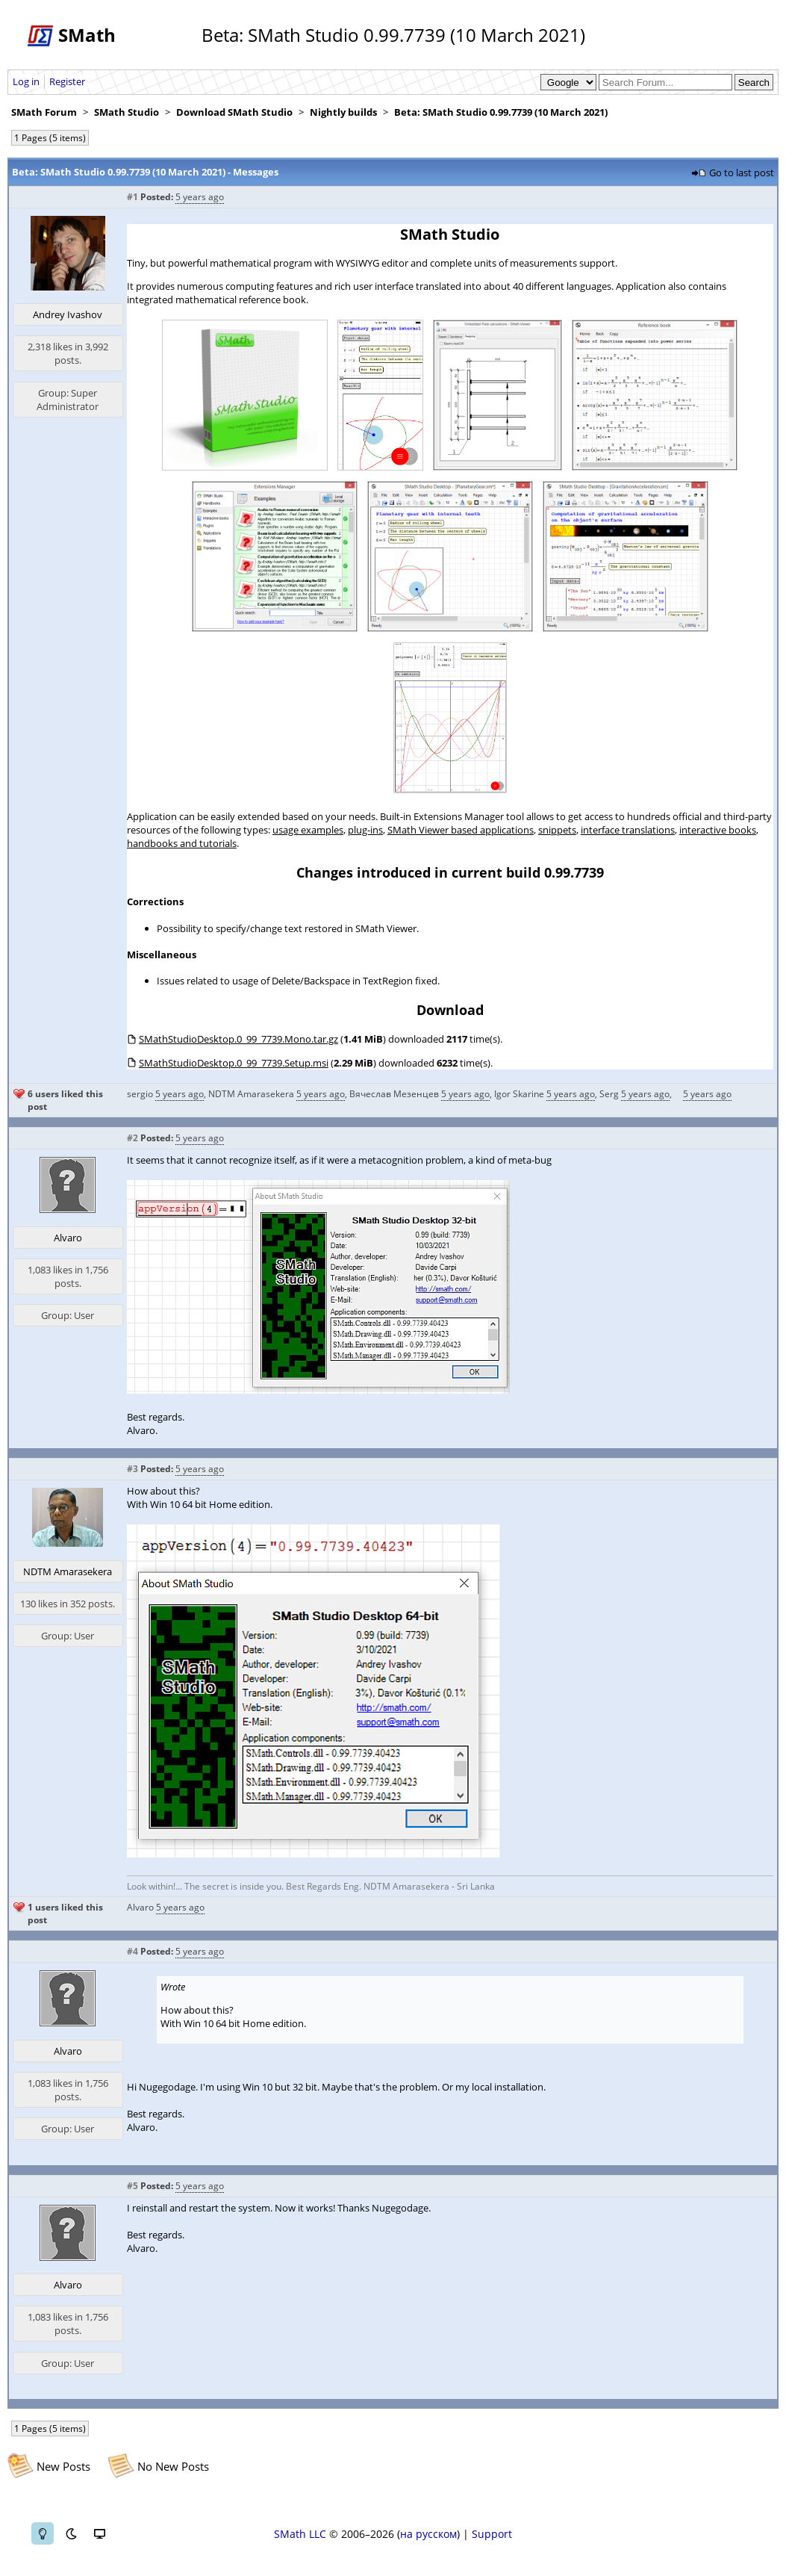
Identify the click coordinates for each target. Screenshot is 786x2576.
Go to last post (741, 172)
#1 (132, 196)
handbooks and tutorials (182, 843)
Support (492, 2534)
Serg (609, 1093)
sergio (140, 1093)
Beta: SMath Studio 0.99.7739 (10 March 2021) (501, 112)
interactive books (717, 830)
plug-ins (365, 830)
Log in (26, 81)
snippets (557, 830)
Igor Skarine (519, 1093)
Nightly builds (343, 112)
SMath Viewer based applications (460, 830)
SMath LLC (300, 2534)
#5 (132, 2185)
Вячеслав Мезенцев (394, 1093)
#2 (132, 1138)
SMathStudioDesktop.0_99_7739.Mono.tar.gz (238, 1039)
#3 (132, 1468)
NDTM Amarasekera (251, 1093)
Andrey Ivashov (67, 314)
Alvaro (68, 1237)
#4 (132, 1951)
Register (67, 81)
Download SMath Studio (234, 112)
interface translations (628, 830)
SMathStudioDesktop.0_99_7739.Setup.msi (233, 1063)
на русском (428, 2534)
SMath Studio (126, 112)
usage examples (307, 830)
